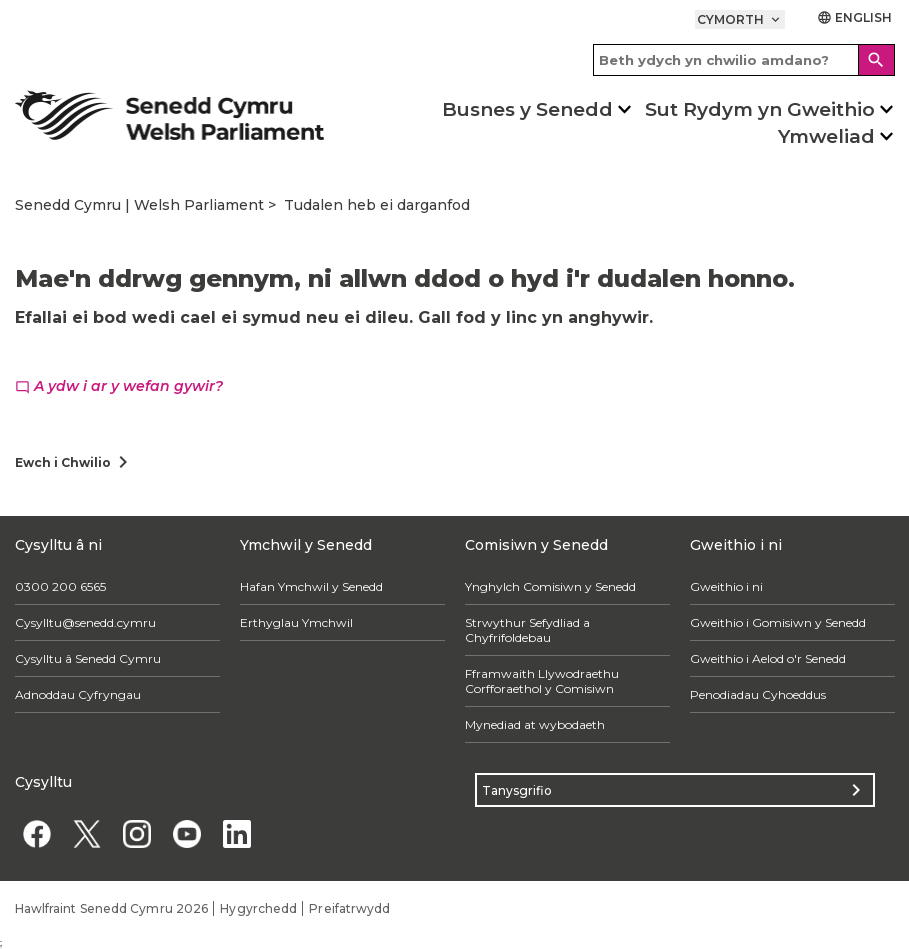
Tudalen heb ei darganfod (377, 205)
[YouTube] (187, 833)
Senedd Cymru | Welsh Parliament (139, 205)
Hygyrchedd (258, 908)
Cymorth (740, 19)
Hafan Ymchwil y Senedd (311, 586)
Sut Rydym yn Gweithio (760, 109)
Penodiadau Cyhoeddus (758, 694)
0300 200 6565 (60, 586)
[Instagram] (137, 833)
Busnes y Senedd (527, 109)
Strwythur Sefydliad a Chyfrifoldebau (527, 630)
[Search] (877, 60)
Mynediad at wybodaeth (535, 724)
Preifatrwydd (349, 908)
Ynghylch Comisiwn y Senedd (550, 586)
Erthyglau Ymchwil (296, 622)
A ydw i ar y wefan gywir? (119, 386)
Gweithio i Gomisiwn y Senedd (778, 622)
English (855, 17)
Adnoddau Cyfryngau (78, 694)
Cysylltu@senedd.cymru (85, 622)
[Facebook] (37, 833)
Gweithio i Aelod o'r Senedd (768, 658)
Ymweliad (826, 136)
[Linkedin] (237, 833)
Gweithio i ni (726, 586)
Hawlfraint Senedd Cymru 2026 (112, 908)
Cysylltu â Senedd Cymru (88, 658)
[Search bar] (744, 60)
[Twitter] (87, 833)
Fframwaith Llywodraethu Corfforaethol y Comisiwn (542, 681)
